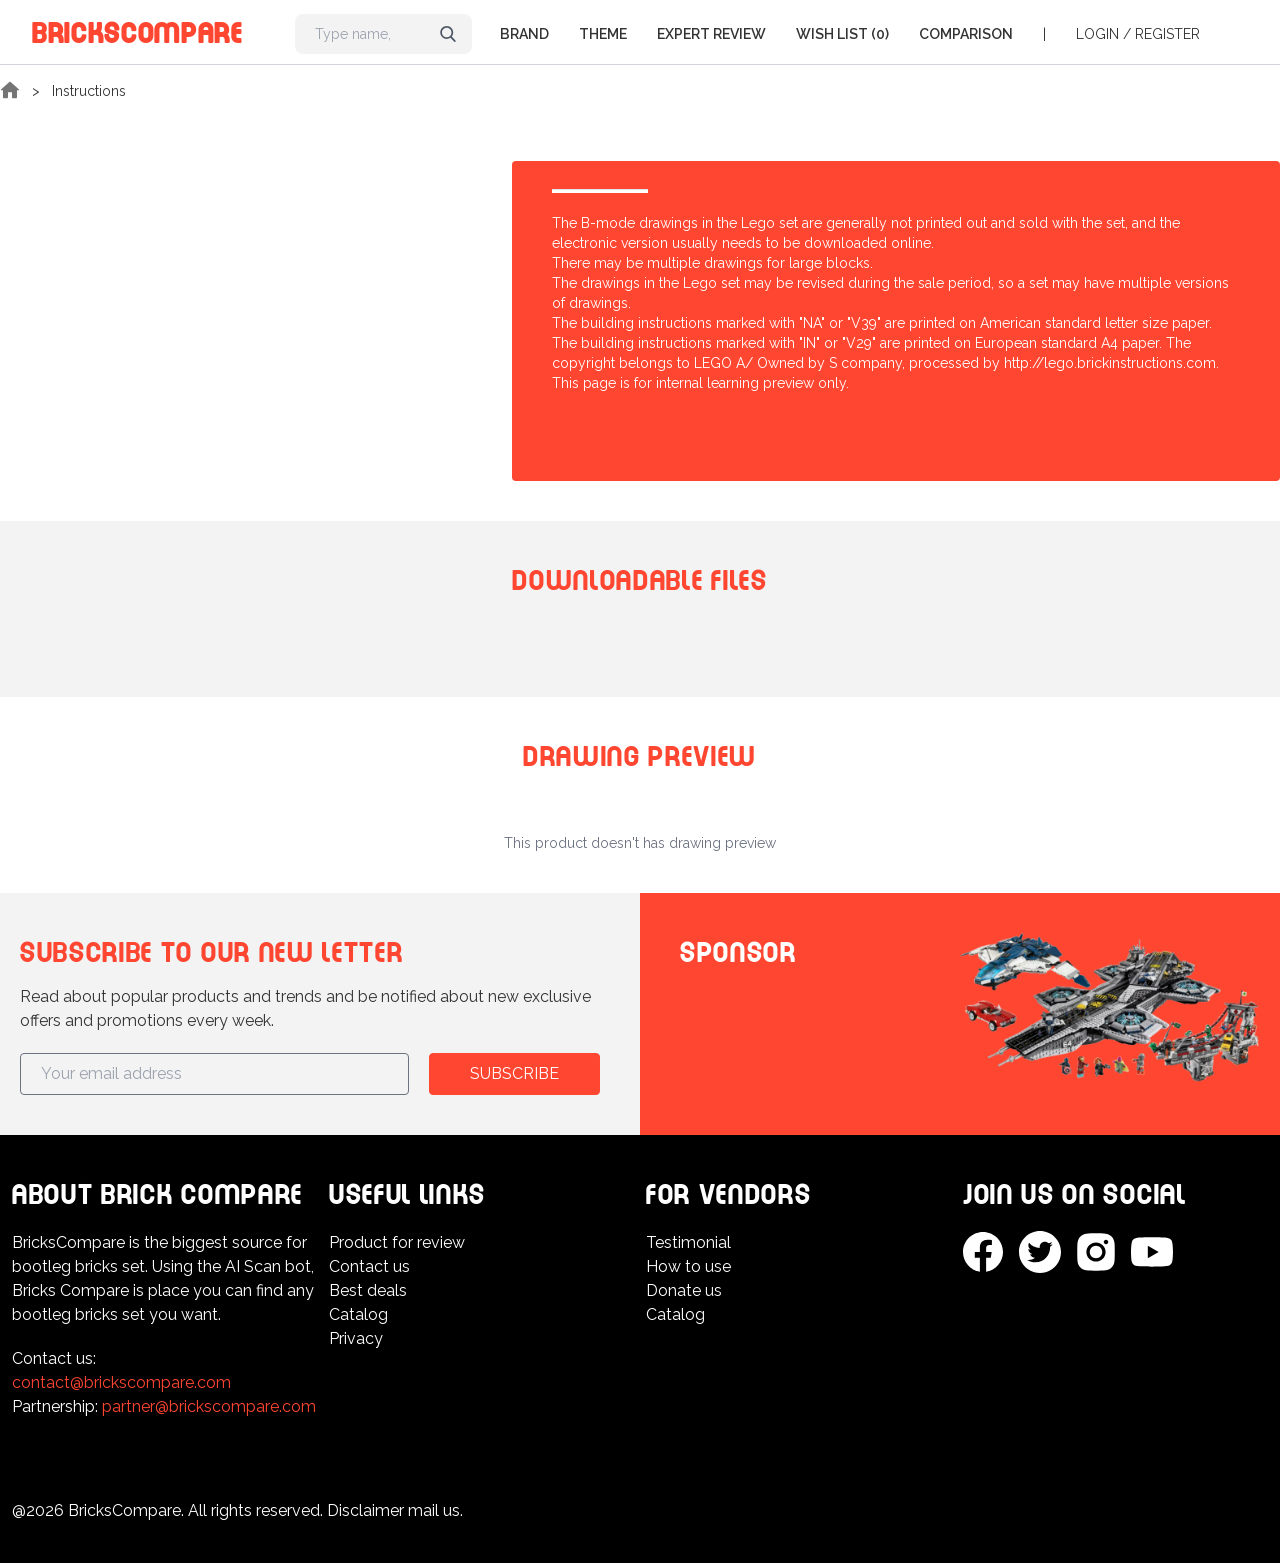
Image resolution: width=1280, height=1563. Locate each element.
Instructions (89, 91)
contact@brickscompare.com (121, 1382)
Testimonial (688, 1242)
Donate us (684, 1290)
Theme (603, 34)
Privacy (356, 1338)
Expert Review (711, 34)
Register (1167, 34)
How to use (688, 1266)
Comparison (966, 34)
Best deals (368, 1290)
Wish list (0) (842, 34)
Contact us (369, 1266)
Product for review (397, 1242)
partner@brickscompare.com (209, 1406)
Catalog (358, 1314)
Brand (524, 34)
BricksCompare (137, 29)
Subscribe (514, 1073)
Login (1097, 34)
